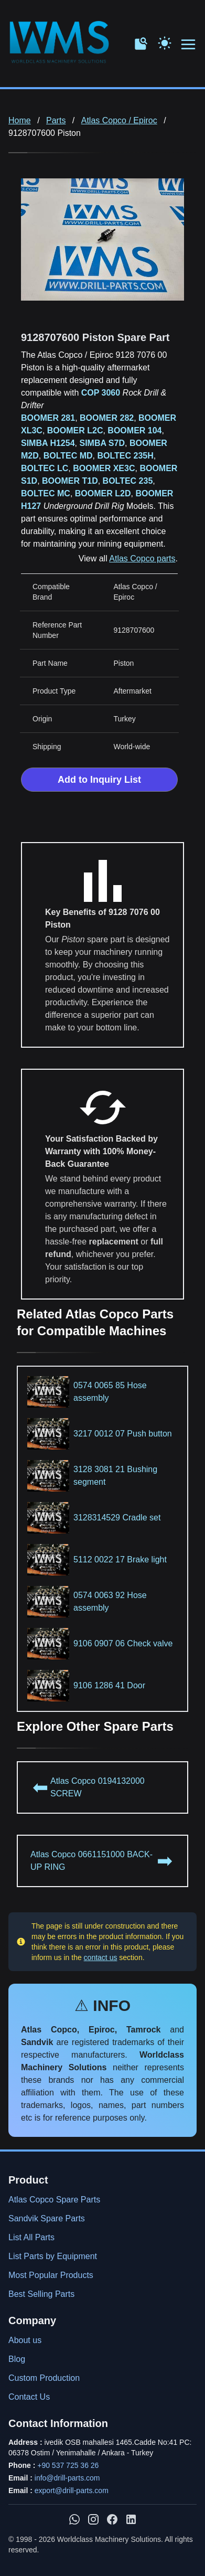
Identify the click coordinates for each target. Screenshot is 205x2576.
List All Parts (31, 2237)
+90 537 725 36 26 (68, 2465)
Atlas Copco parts (142, 558)
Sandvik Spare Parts (46, 2218)
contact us (100, 1957)
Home (19, 120)
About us (24, 2340)
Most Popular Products (50, 2275)
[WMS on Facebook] (112, 2519)
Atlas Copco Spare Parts (54, 2199)
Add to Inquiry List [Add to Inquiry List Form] (99, 779)
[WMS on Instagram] (93, 2519)
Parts (56, 120)
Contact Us (29, 2396)
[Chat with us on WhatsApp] (74, 2519)
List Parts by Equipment (52, 2256)
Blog (16, 2359)
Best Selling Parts (41, 2294)
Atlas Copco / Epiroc (119, 120)
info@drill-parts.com (67, 2478)
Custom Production (44, 2377)
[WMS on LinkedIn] (131, 2519)
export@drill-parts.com (72, 2490)
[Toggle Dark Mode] (164, 42)
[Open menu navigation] (189, 44)
